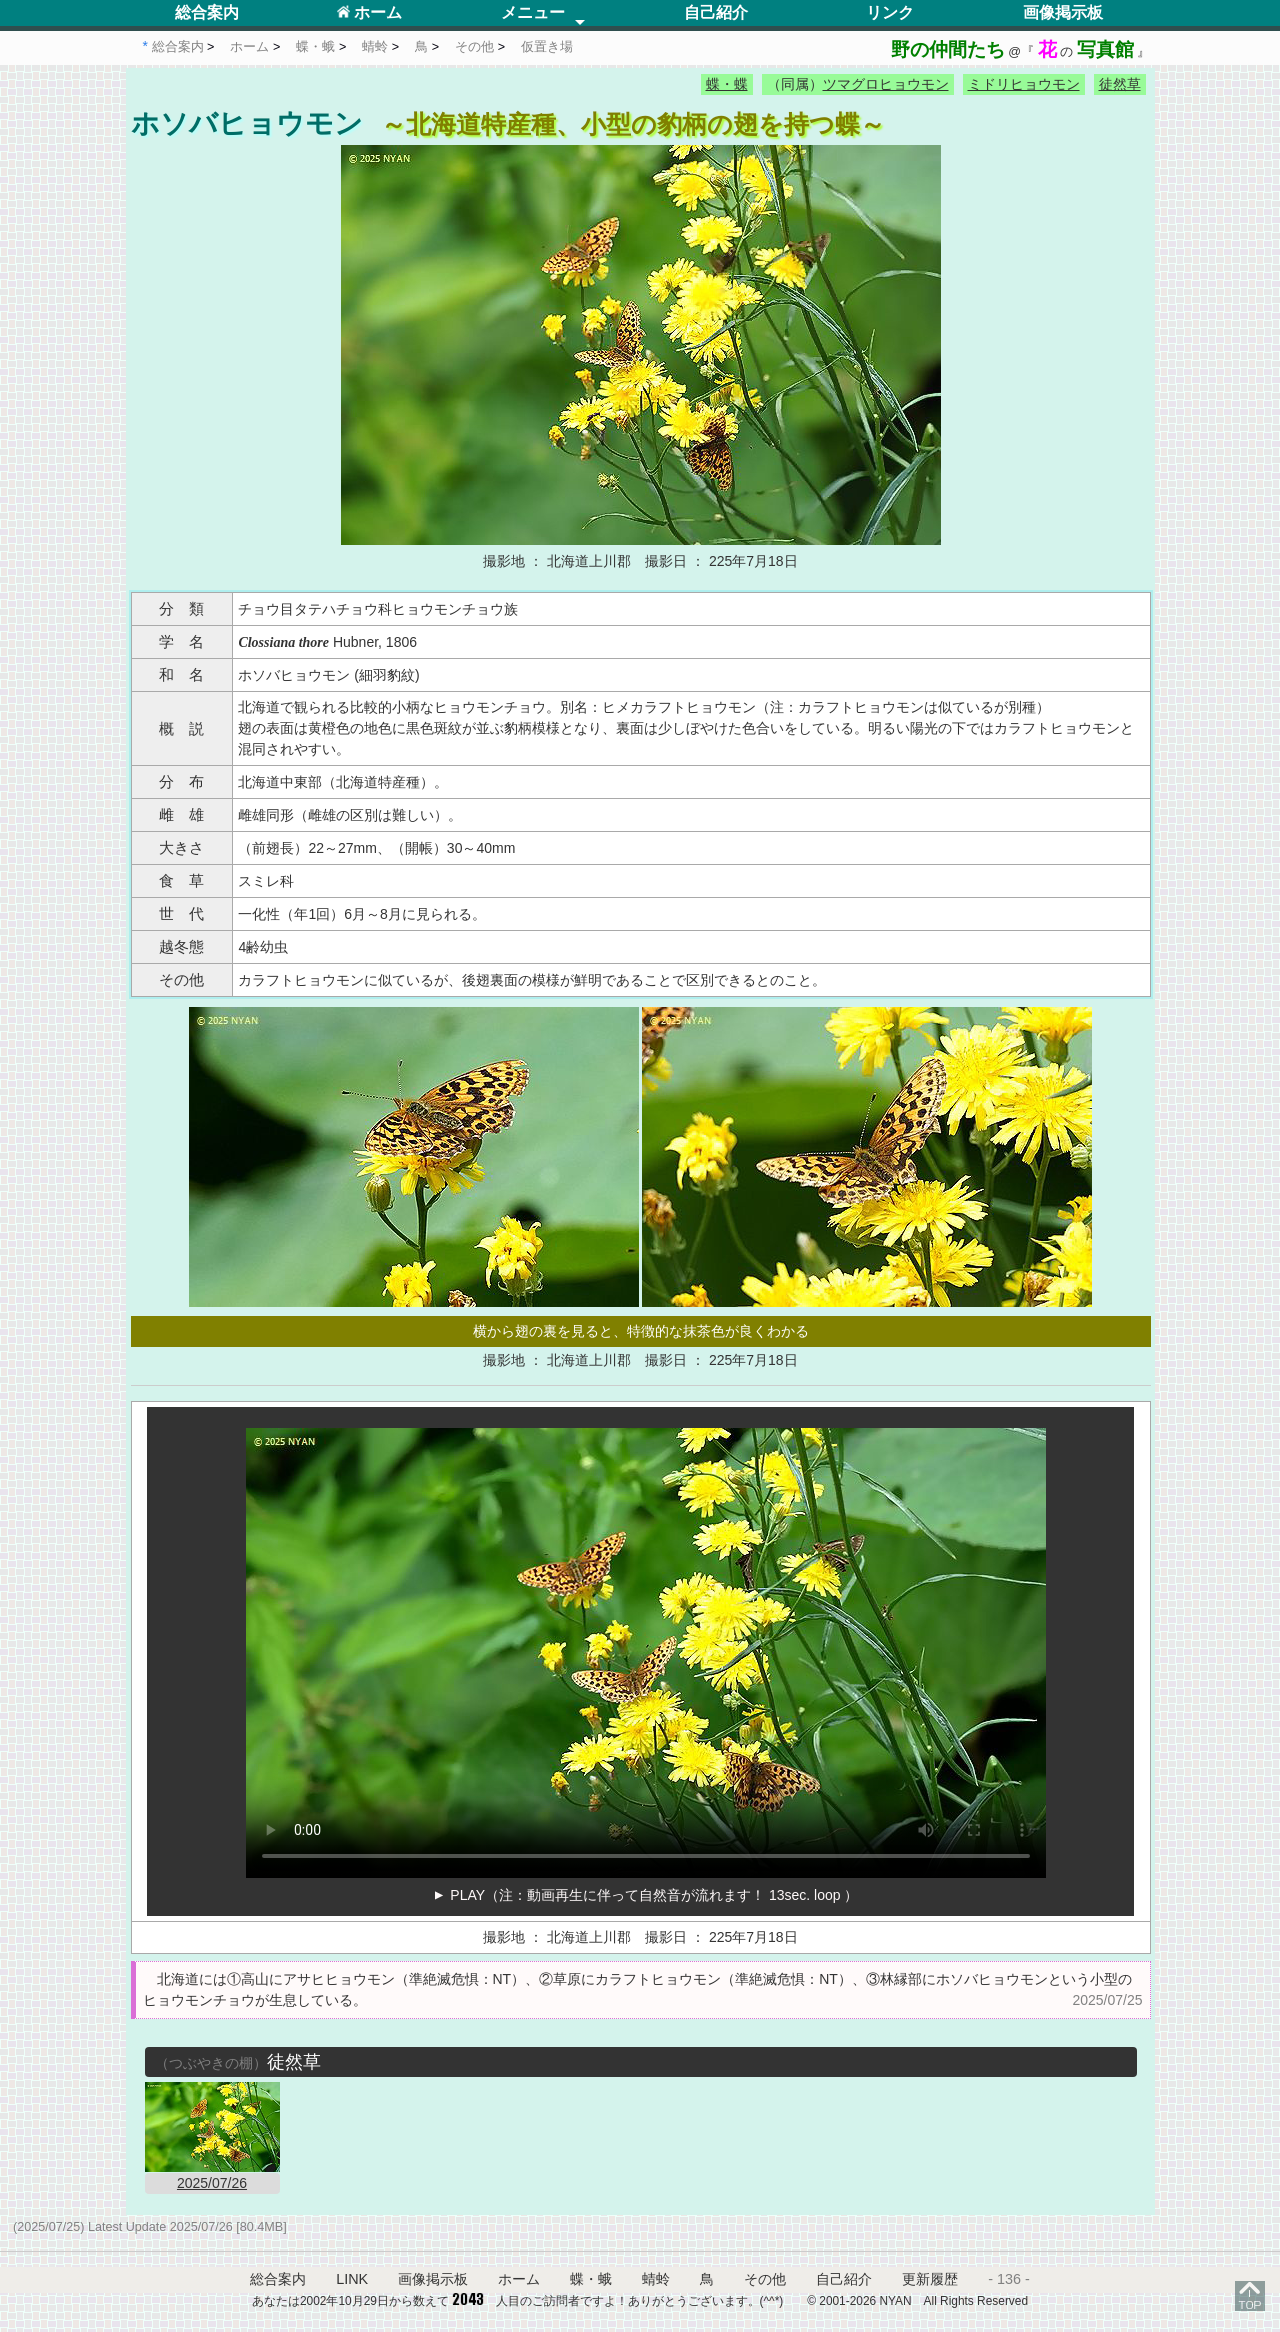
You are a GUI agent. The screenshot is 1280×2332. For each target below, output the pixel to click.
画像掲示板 (1063, 12)
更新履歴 (930, 2279)
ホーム (369, 12)
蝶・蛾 (591, 2279)
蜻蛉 (656, 2279)
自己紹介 (716, 12)
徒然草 (1120, 84)
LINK (352, 2279)
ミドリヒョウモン (1024, 84)
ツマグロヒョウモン (886, 84)
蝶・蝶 (727, 84)
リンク (890, 12)
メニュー (533, 12)
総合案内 (207, 12)
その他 (765, 2279)
